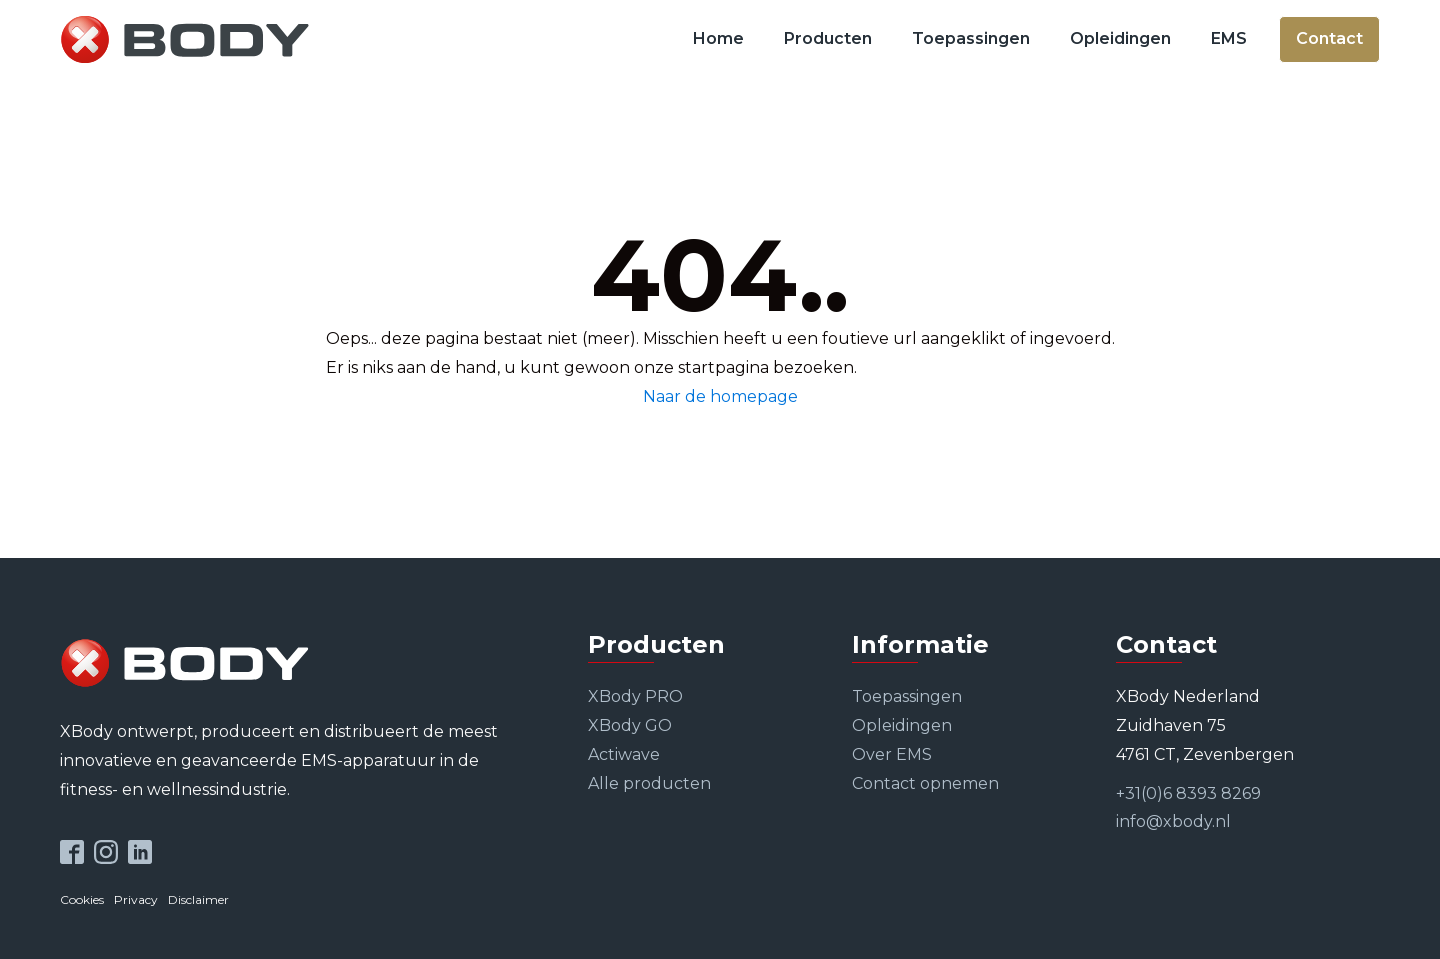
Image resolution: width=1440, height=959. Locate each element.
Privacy (136, 899)
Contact (1329, 38)
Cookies (82, 899)
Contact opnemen (925, 783)
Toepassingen (971, 38)
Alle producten (649, 783)
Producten (828, 38)
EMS (1229, 38)
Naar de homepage (720, 396)
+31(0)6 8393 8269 (1188, 793)
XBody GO (630, 725)
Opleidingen (1120, 38)
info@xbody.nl (1173, 821)
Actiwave (624, 754)
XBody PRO (635, 696)
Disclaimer (198, 899)
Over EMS (892, 754)
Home (718, 38)
